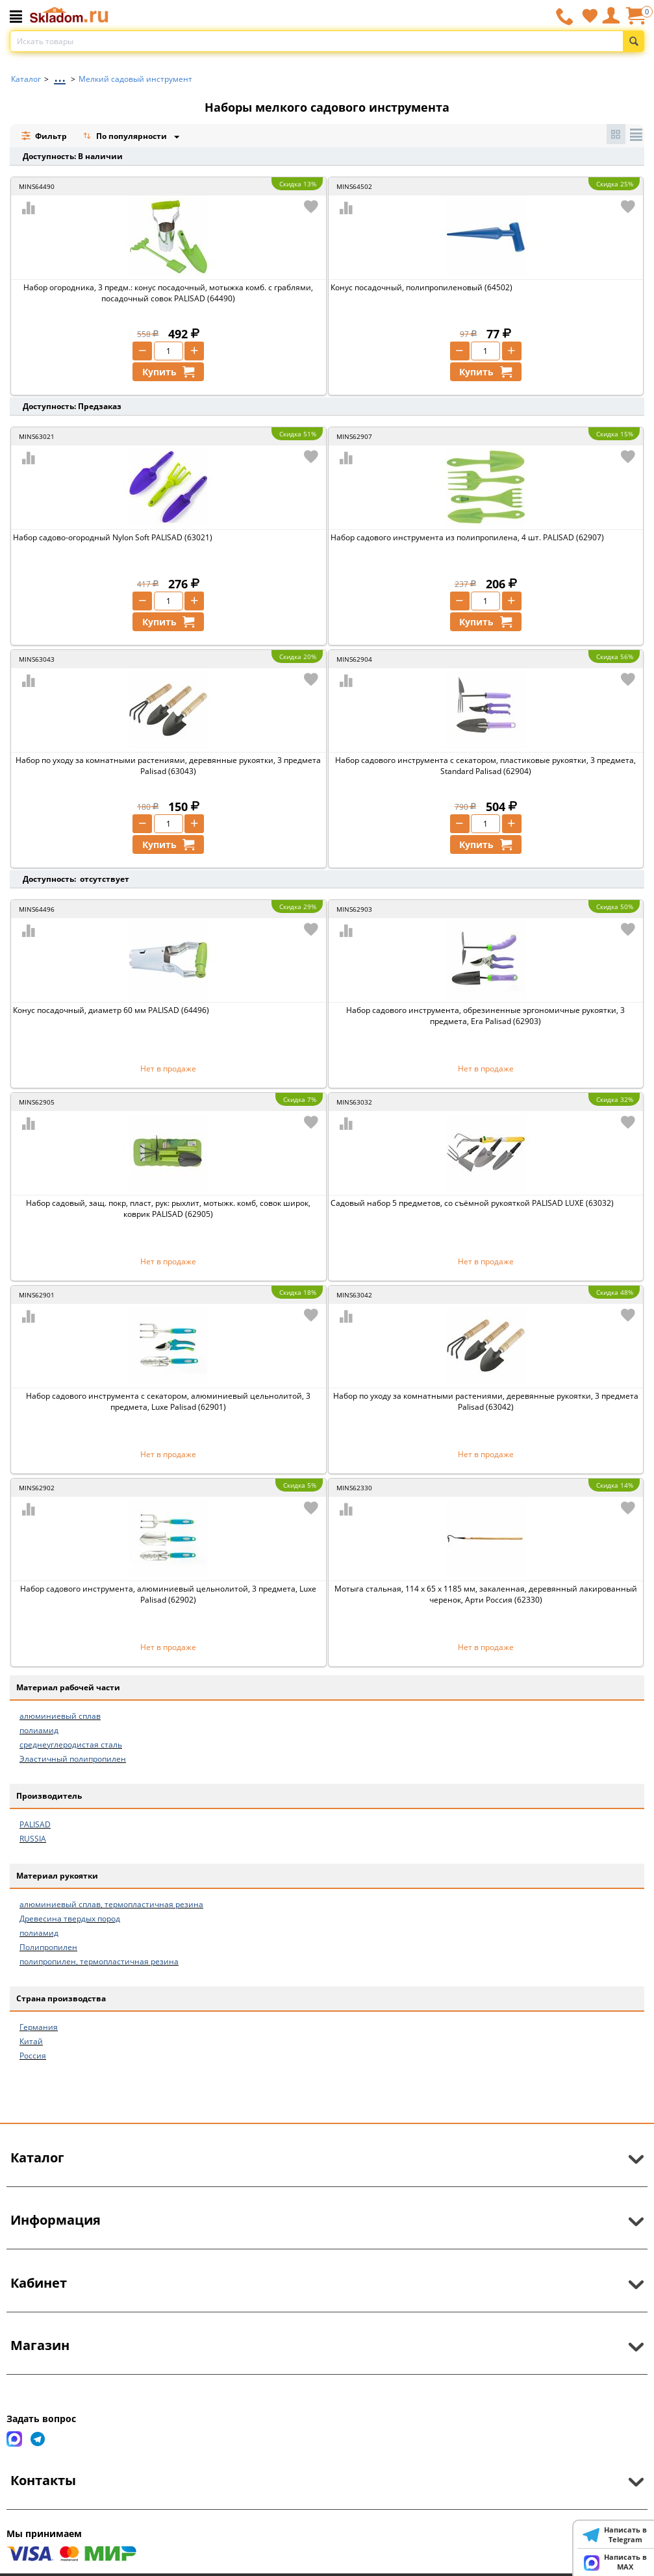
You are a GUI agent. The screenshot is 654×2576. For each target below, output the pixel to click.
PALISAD (35, 1824)
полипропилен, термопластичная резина (99, 1961)
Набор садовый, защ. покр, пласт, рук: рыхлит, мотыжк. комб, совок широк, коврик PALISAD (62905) (168, 1208)
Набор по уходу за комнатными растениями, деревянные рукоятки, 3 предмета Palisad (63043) (168, 766)
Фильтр (44, 136)
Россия (32, 2055)
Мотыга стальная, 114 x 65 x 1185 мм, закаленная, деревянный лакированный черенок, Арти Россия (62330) (485, 1594)
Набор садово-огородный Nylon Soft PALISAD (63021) (112, 537)
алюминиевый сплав (60, 1715)
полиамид (38, 1730)
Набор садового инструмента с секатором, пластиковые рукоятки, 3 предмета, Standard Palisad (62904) (485, 766)
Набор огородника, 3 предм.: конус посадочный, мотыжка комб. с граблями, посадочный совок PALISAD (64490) (168, 293)
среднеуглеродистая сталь (70, 1744)
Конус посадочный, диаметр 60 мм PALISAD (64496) (111, 1010)
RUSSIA (32, 1838)
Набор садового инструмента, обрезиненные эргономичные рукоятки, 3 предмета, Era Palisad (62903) (485, 1016)
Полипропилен (48, 1947)
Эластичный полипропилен (72, 1758)
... (60, 75)
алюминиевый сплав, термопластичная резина (111, 1904)
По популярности (126, 137)
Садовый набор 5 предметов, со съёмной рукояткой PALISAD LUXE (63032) (472, 1202)
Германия (38, 2026)
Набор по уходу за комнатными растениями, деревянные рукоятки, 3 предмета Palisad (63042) (485, 1401)
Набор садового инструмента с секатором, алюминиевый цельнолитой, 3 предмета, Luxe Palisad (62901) (168, 1401)
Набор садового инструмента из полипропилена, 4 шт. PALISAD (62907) (467, 537)
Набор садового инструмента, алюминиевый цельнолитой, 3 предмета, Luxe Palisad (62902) (168, 1594)
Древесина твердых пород (69, 1918)
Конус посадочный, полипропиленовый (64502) (421, 287)
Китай (31, 2041)
